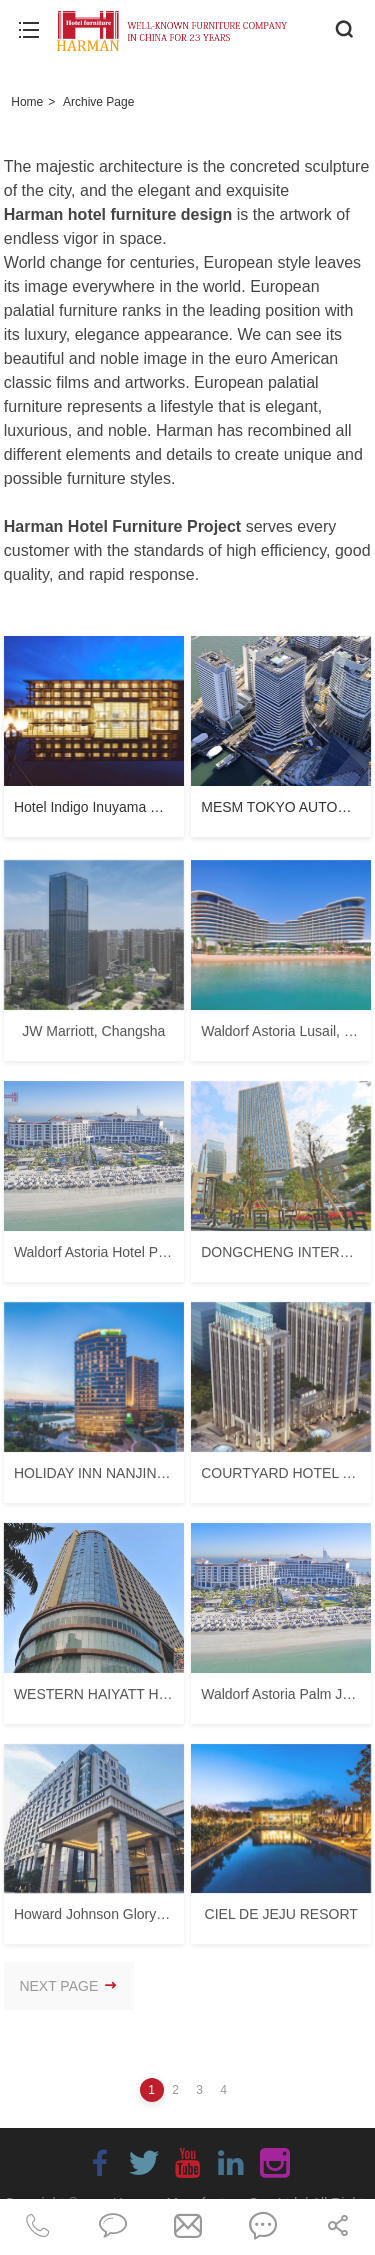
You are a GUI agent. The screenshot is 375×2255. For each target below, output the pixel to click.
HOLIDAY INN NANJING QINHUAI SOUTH (148, 1479)
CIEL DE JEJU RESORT (281, 1921)
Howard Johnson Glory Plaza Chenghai (136, 1921)
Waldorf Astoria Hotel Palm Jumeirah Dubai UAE (164, 1258)
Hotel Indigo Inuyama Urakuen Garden (134, 807)
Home (27, 102)
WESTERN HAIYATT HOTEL (104, 1700)
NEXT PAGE (68, 1986)
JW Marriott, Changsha (93, 1037)
